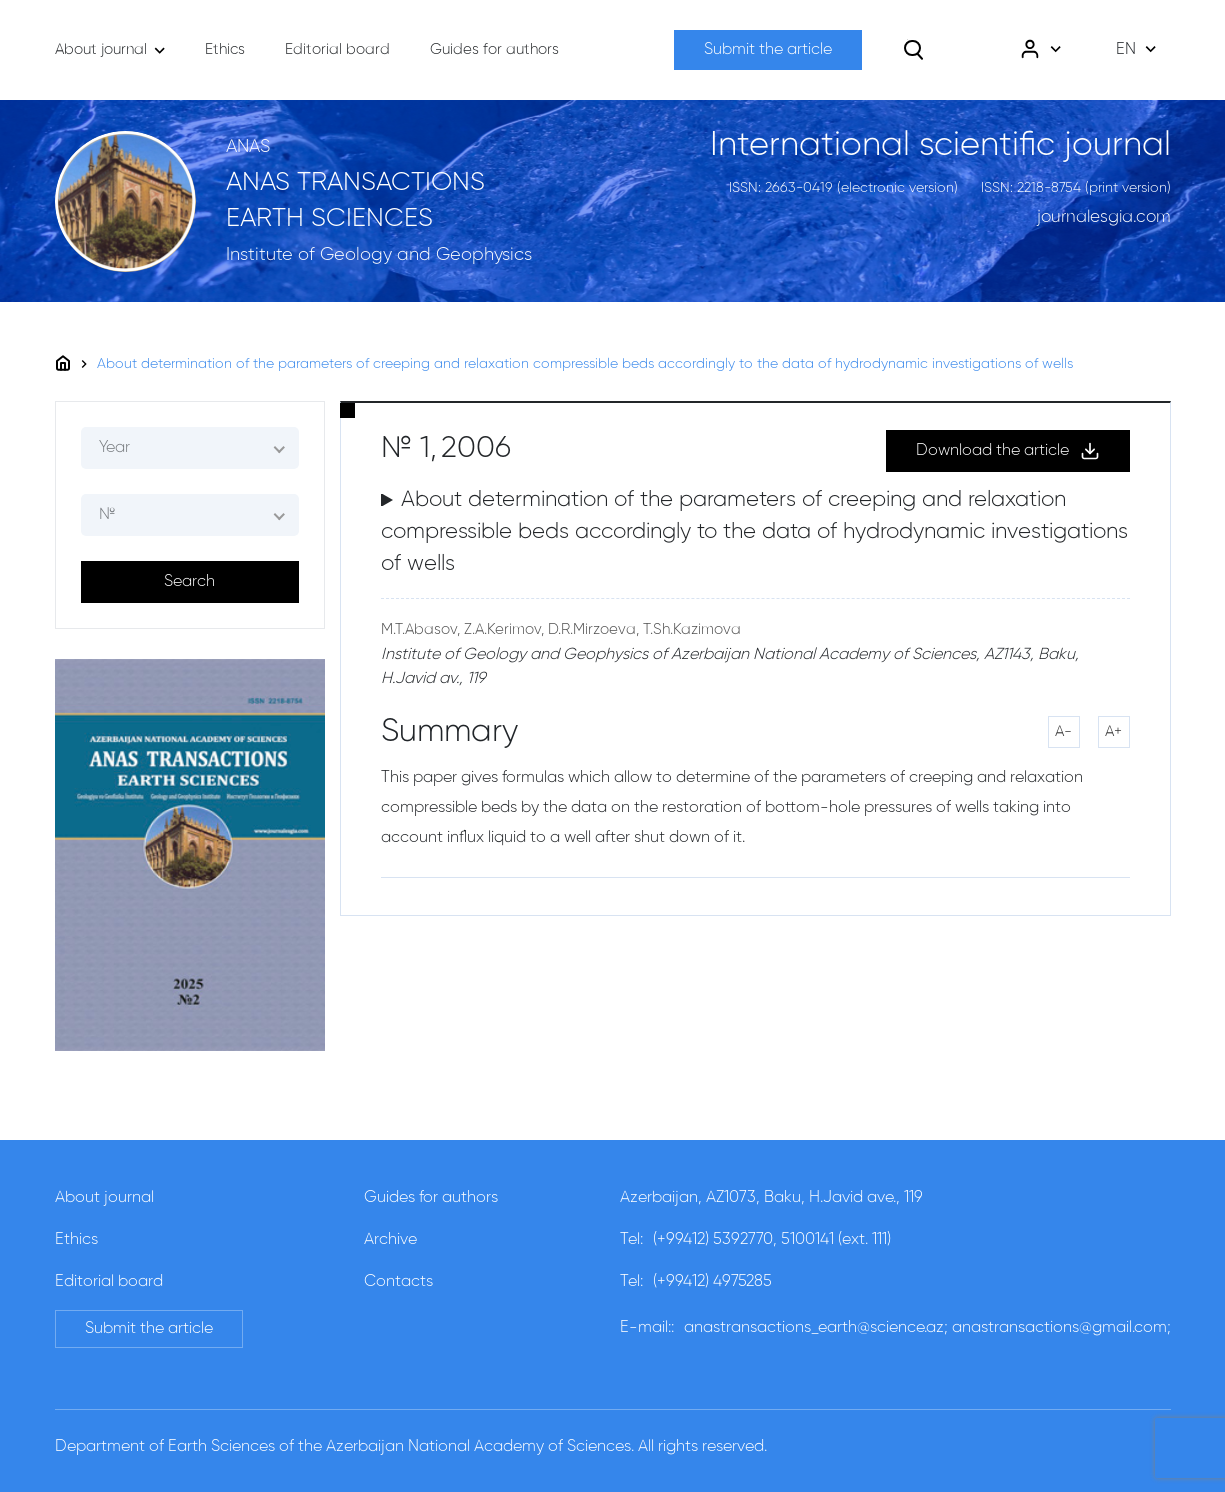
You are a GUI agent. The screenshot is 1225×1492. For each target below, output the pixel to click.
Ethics (76, 1240)
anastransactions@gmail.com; (1061, 1328)
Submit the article (768, 50)
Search (189, 582)
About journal (104, 1198)
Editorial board (109, 1282)
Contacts (398, 1282)
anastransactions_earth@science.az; (816, 1328)
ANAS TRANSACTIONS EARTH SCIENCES (355, 201)
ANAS (248, 147)
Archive (390, 1240)
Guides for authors (431, 1198)
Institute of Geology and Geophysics (379, 255)
